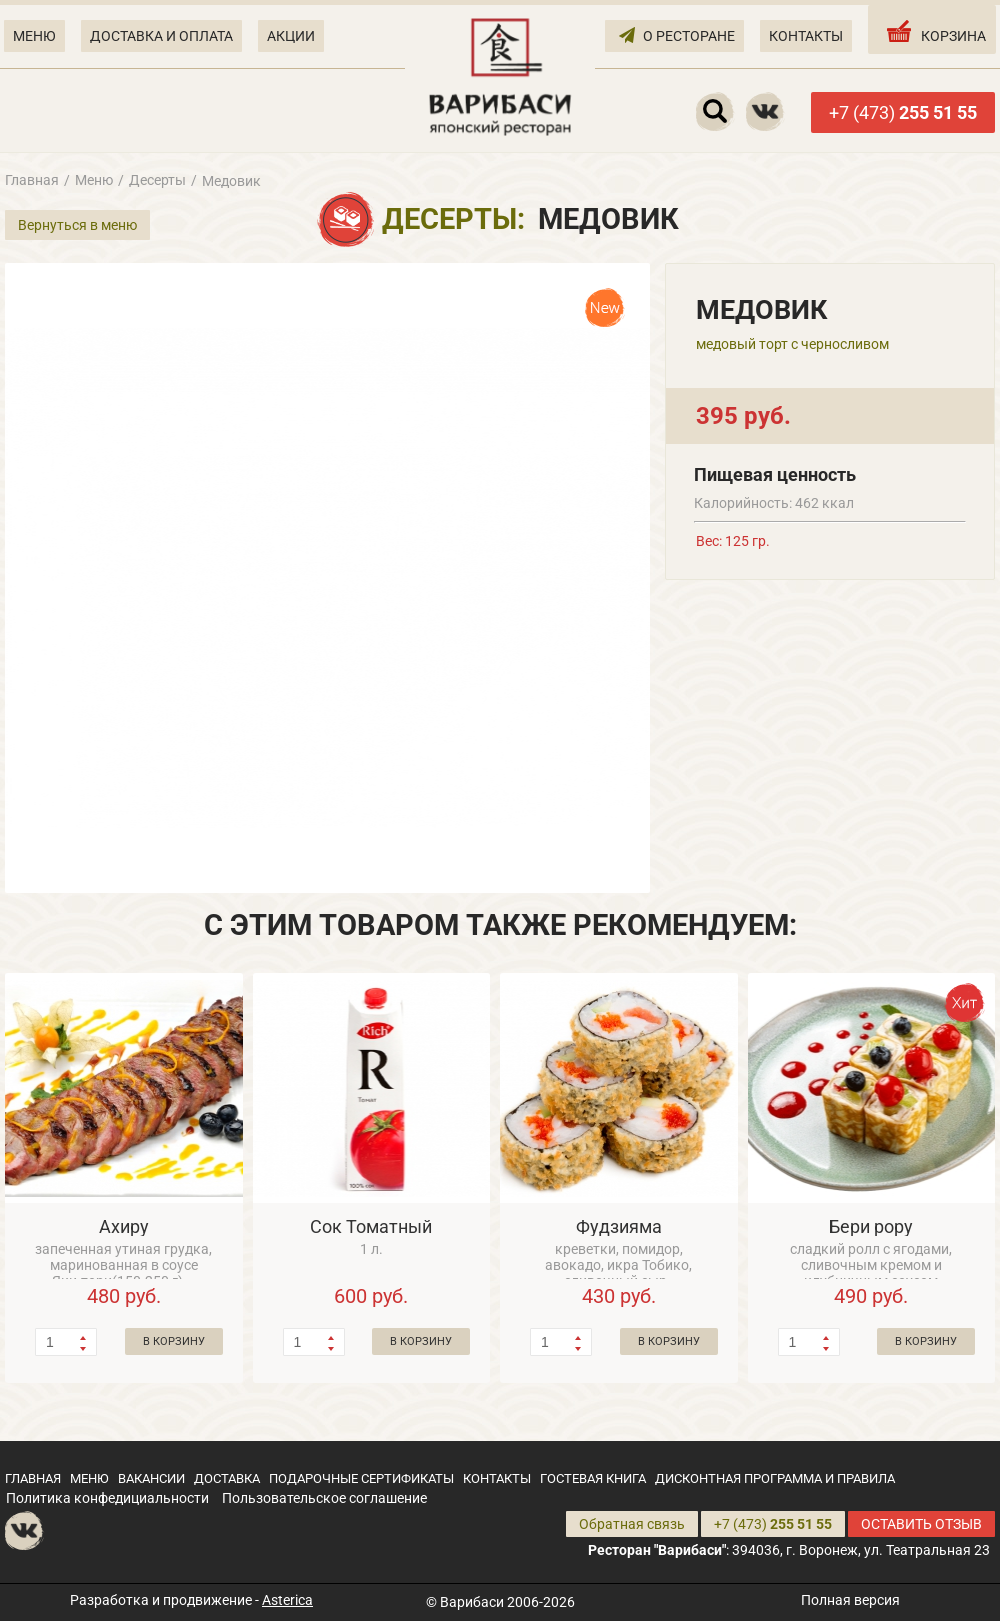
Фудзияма (619, 1226)
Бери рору (871, 1226)
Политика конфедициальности (107, 1498)
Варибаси (472, 1602)
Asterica (287, 1600)
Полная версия (850, 1600)
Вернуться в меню (77, 225)
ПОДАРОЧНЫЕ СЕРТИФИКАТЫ (361, 1478)
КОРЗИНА (934, 31)
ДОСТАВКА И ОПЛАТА (161, 36)
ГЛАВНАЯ (33, 1478)
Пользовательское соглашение (324, 1498)
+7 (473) (903, 112)
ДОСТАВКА (227, 1478)
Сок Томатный (371, 1226)
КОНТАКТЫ (806, 36)
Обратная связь (632, 1524)
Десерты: (453, 219)
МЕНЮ (34, 36)
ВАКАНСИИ (151, 1478)
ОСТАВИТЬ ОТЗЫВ (921, 1524)
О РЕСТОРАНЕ (677, 34)
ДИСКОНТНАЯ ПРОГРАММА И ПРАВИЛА (775, 1478)
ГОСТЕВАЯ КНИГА (593, 1478)
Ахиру (124, 1226)
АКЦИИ (291, 36)
